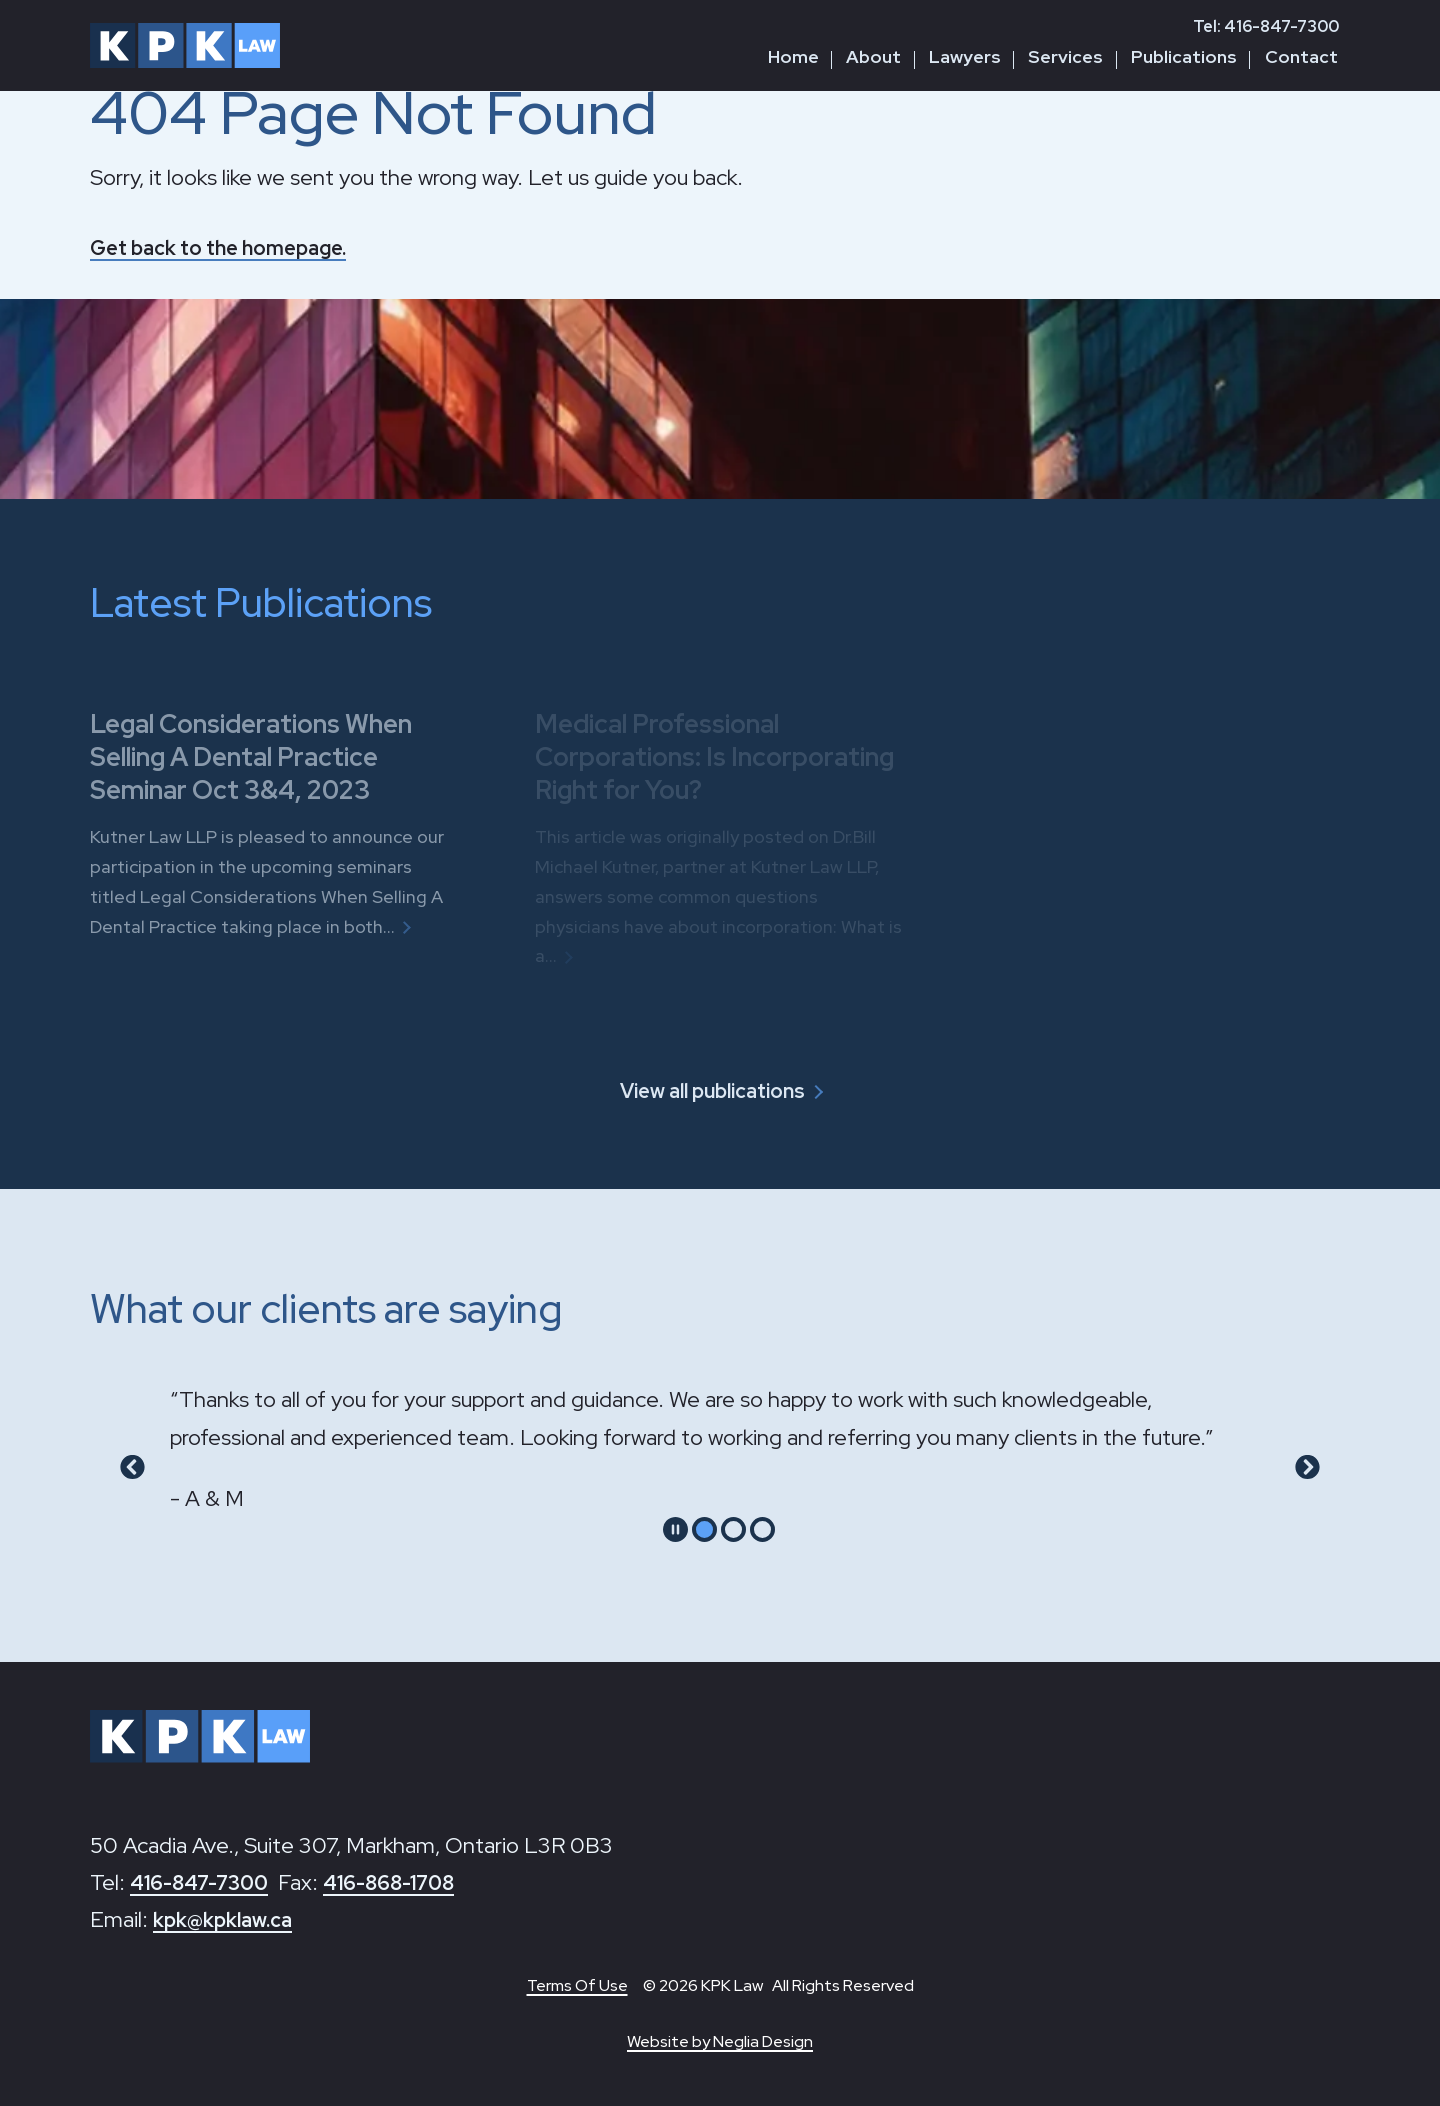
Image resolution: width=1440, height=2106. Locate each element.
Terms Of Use (577, 1985)
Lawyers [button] (965, 56)
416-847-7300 (205, 1881)
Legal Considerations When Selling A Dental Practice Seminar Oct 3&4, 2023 (266, 755)
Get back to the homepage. (230, 247)
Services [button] (1065, 56)
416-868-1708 (408, 1881)
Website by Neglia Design (720, 2041)
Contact (1301, 56)
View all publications (711, 1090)
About (873, 56)
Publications (1184, 56)
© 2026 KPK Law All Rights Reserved (778, 1985)
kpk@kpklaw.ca (229, 1918)
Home (793, 56)
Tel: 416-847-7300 (1266, 26)
